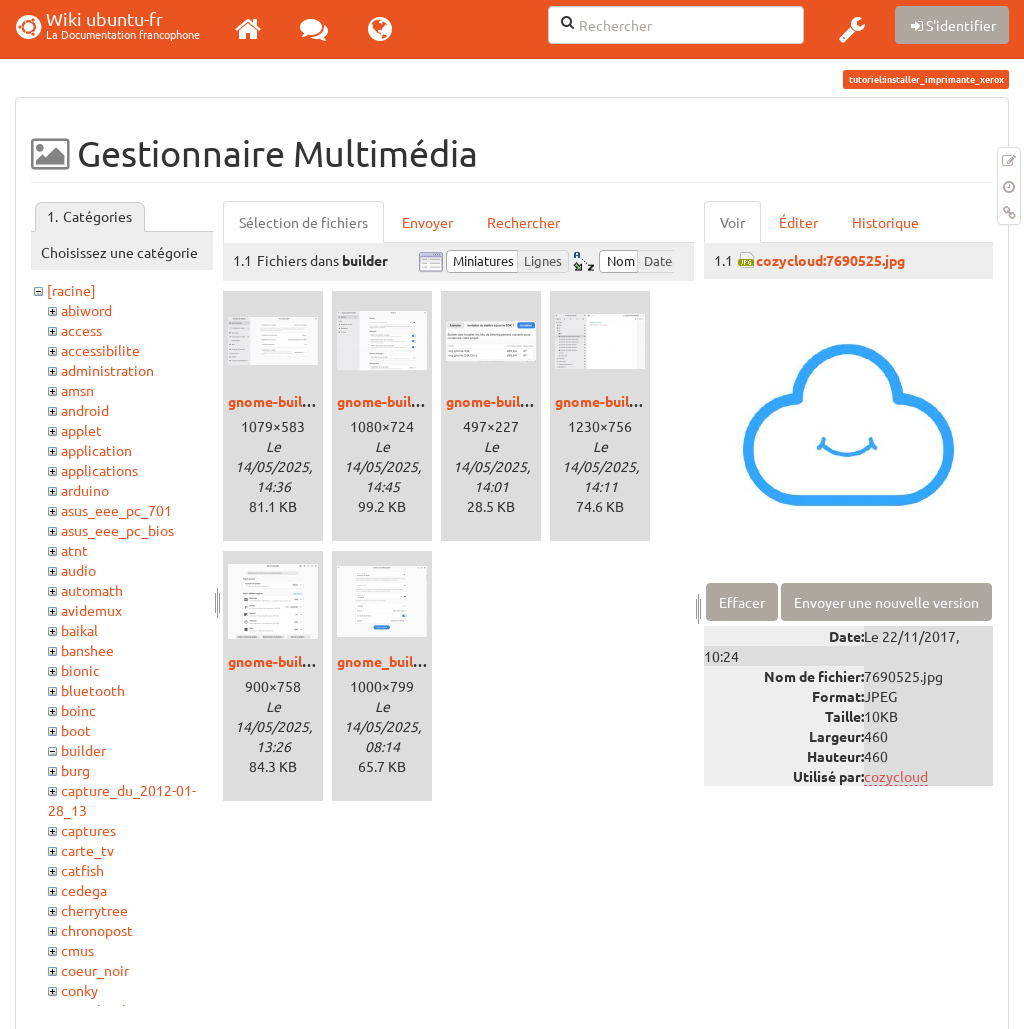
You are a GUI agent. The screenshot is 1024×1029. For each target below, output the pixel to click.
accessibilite (100, 350)
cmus (77, 950)
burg (75, 770)
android (85, 410)
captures (88, 830)
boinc (78, 710)
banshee (87, 650)
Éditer (798, 222)
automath (92, 590)
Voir (732, 222)
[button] (852, 29)
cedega (84, 890)
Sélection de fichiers (303, 222)
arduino (85, 490)
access (81, 330)
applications (99, 470)
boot (76, 730)
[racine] (71, 290)
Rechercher (523, 222)
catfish (82, 870)
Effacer (742, 602)
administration (107, 370)
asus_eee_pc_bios (117, 530)
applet (81, 430)
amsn (77, 390)
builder (83, 750)
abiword (86, 310)
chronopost (97, 930)
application (96, 450)
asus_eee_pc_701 (116, 510)
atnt (74, 550)
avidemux (91, 610)
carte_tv (87, 850)
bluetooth (93, 690)
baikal (79, 630)
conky (79, 990)
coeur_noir (95, 970)
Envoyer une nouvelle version (886, 602)
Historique (885, 222)
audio (78, 570)
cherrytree (94, 910)
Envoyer (427, 222)
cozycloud (896, 776)
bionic (80, 670)
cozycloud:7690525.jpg (830, 260)
